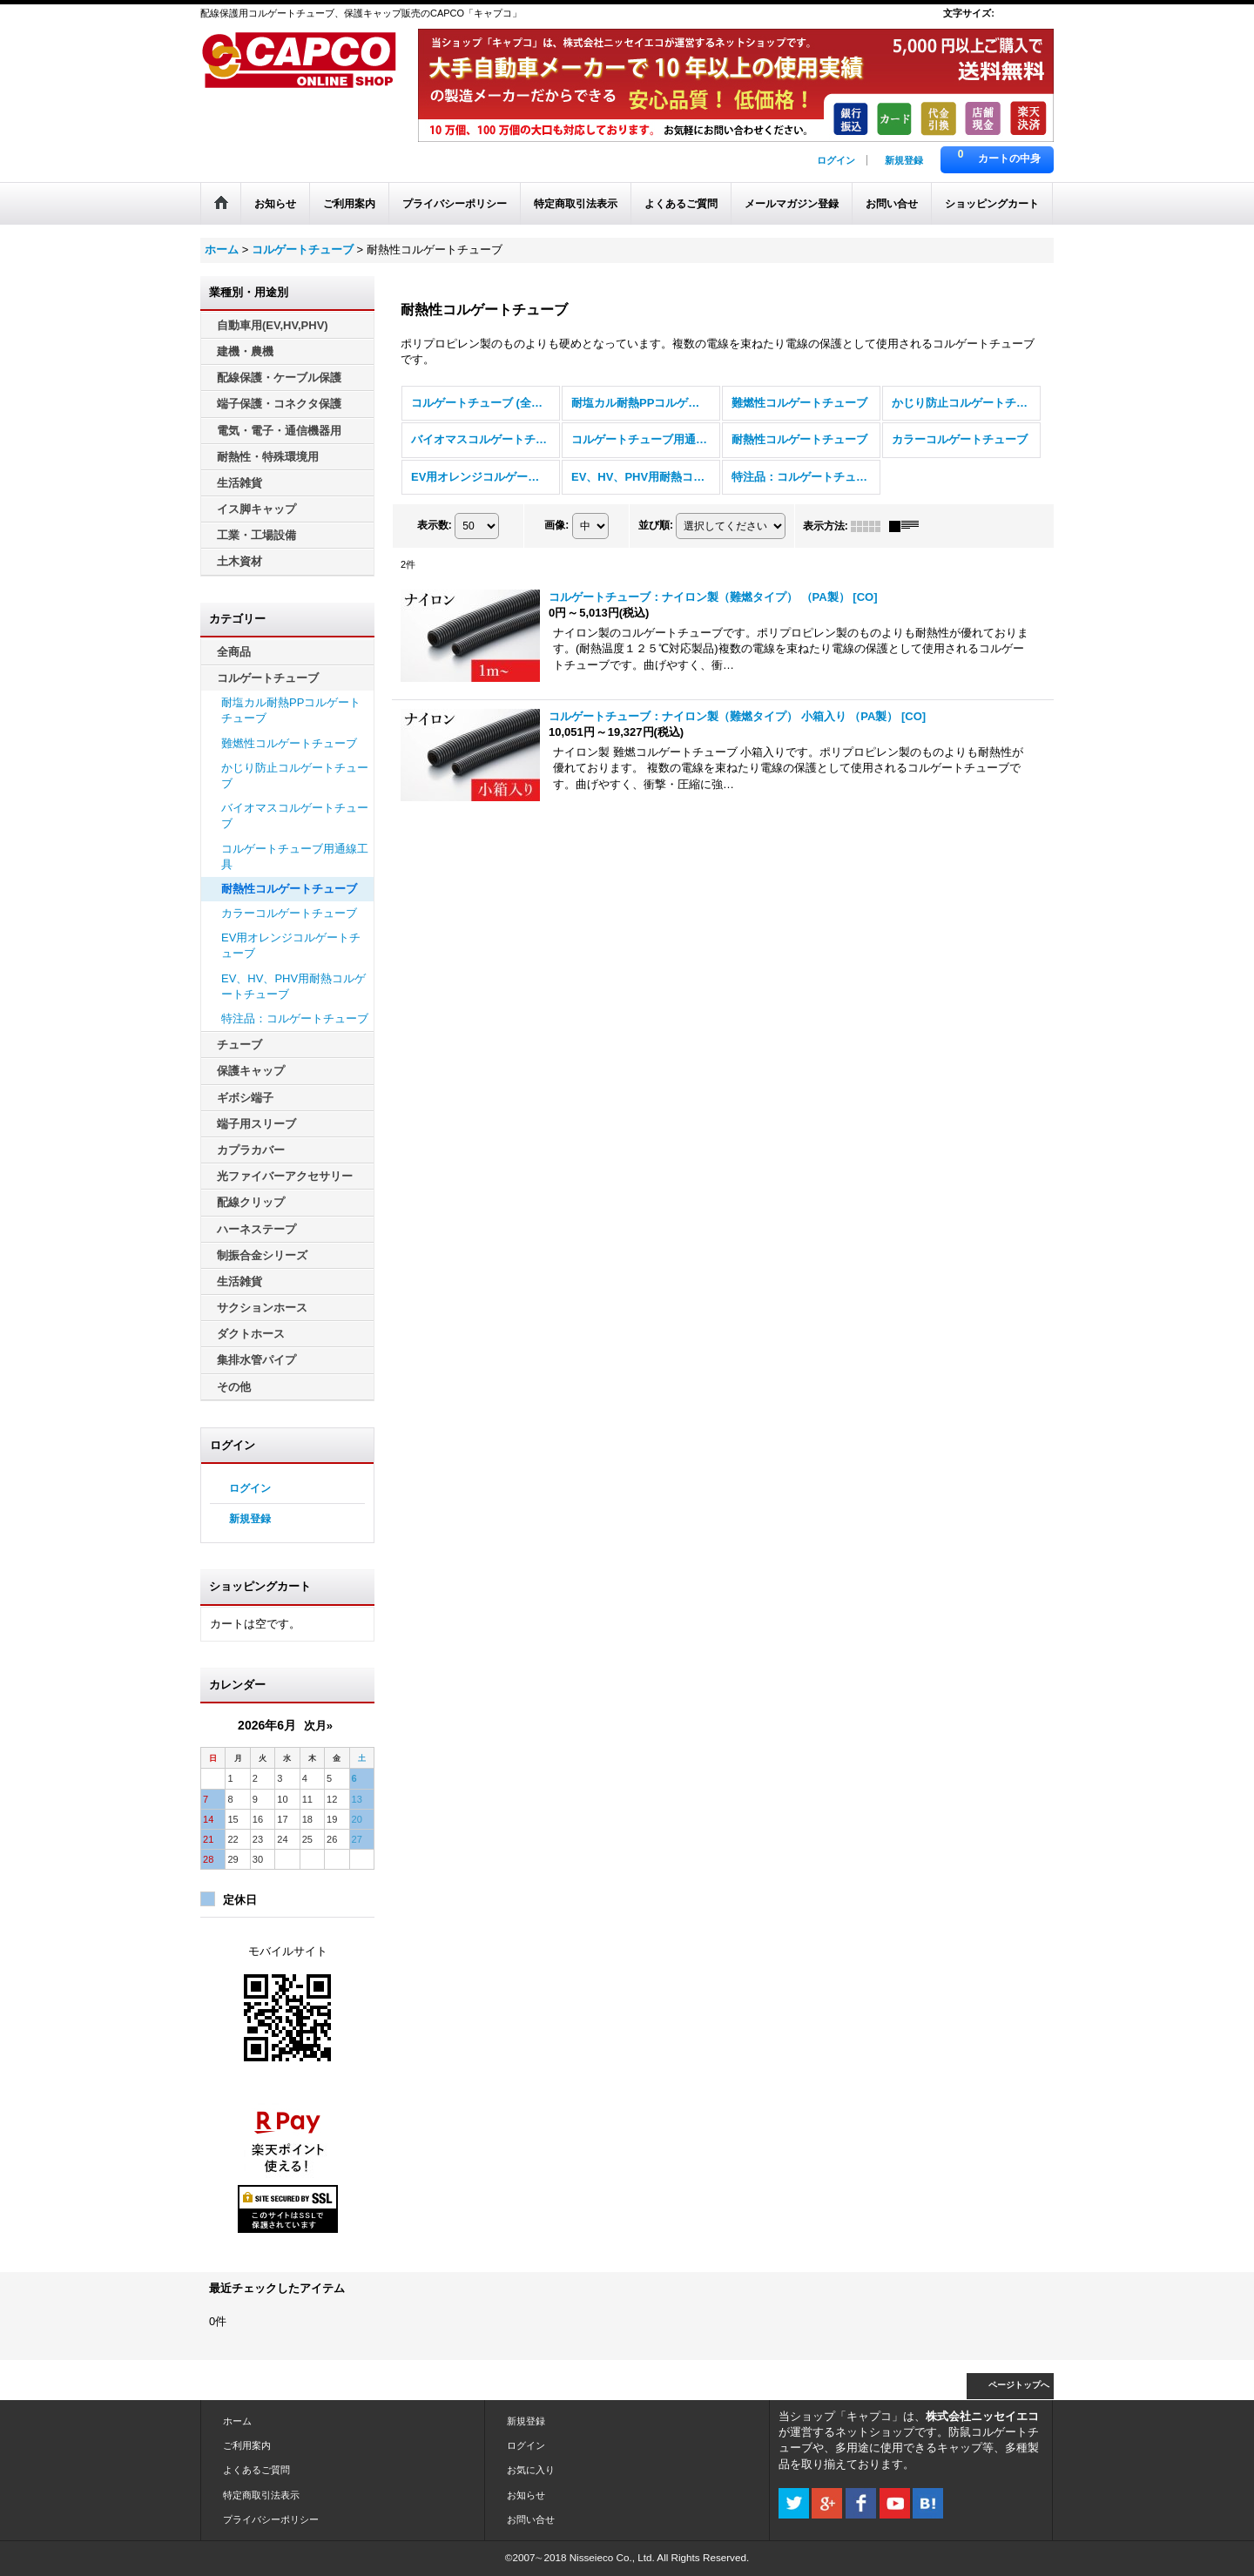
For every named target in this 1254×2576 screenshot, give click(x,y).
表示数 (434, 525)
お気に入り (531, 2470)
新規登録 (904, 160)
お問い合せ (531, 2519)
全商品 (234, 651)
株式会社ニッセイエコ (982, 2416)
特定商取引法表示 (261, 2495)
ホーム (237, 2421)
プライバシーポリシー (271, 2519)
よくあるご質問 (256, 2470)
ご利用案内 (247, 2445)
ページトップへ (1018, 2385)
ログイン (836, 160)
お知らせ (526, 2495)
